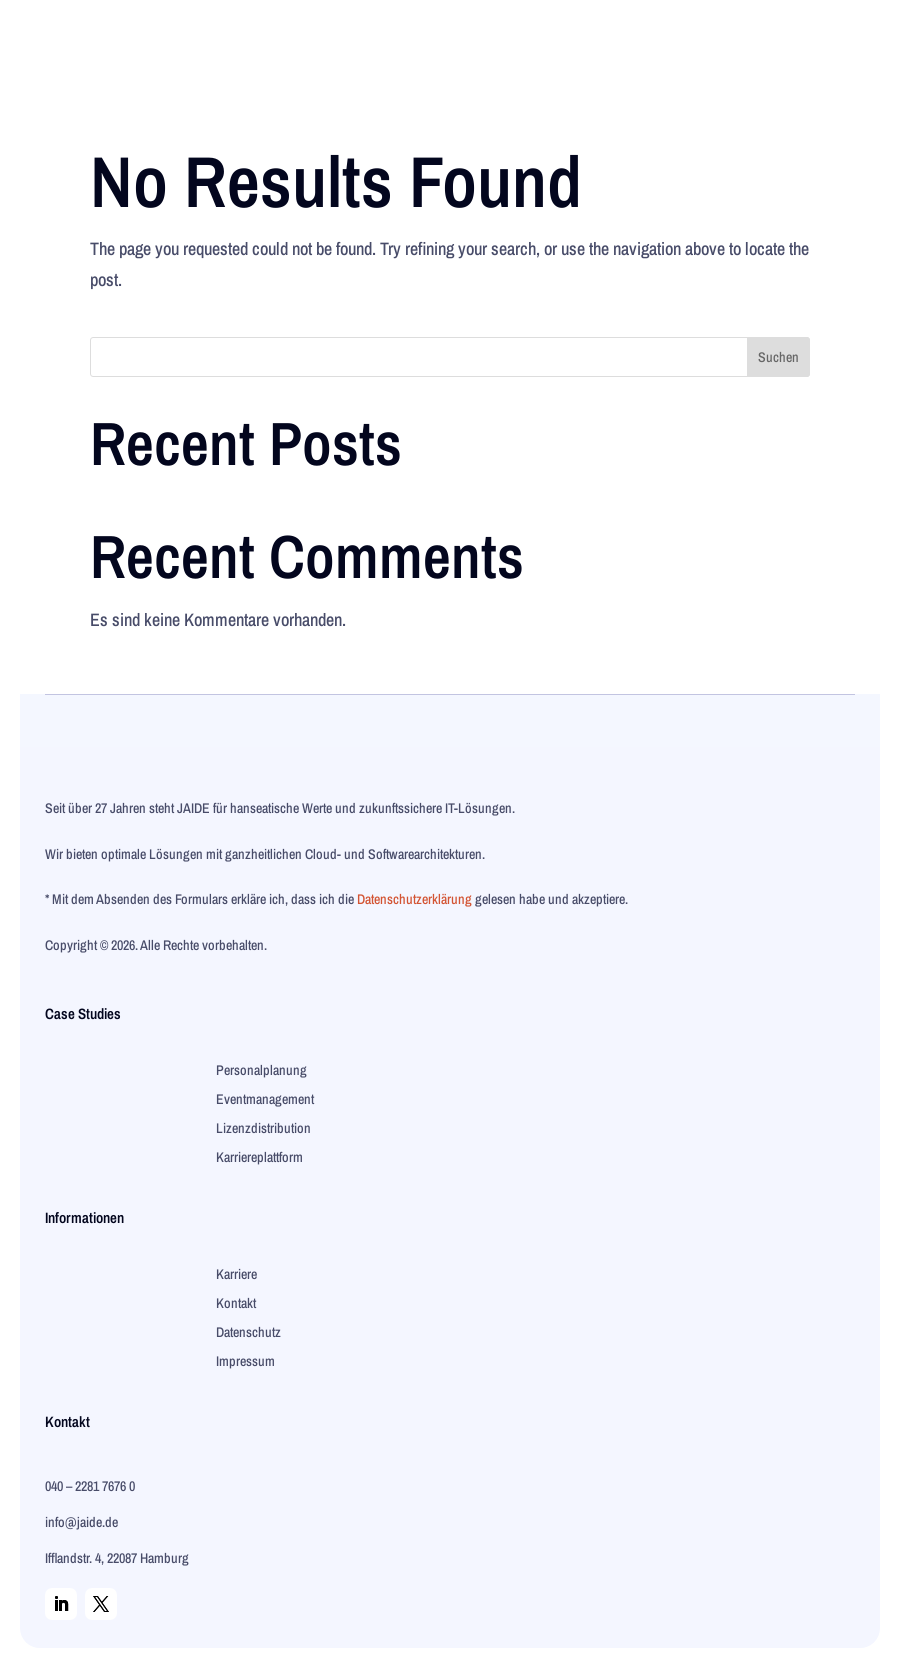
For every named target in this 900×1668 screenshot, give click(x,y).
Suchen (778, 357)
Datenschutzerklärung (414, 899)
